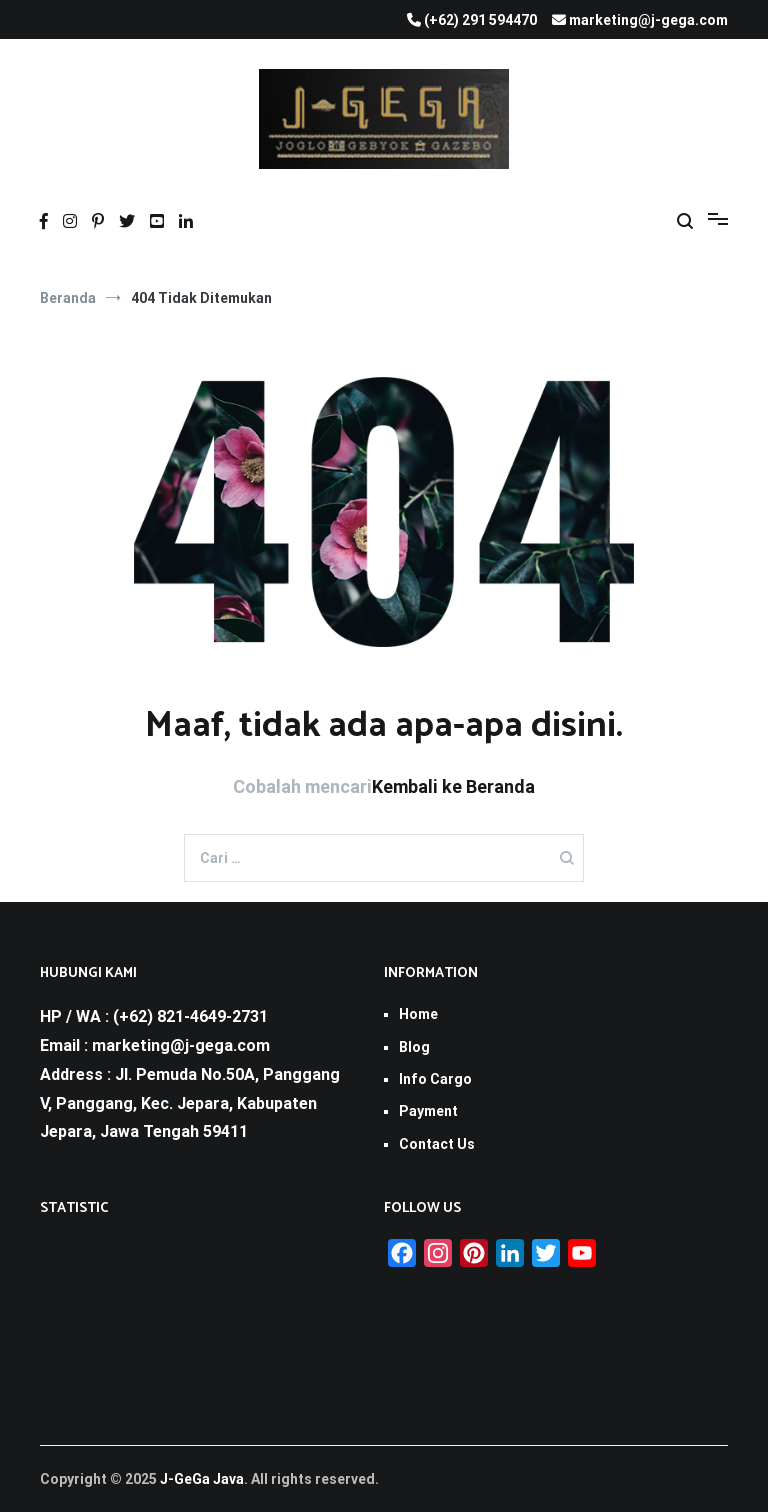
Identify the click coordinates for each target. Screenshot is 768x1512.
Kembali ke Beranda (453, 786)
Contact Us (437, 1144)
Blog (414, 1047)
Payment (428, 1111)
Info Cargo (435, 1079)
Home (418, 1014)
